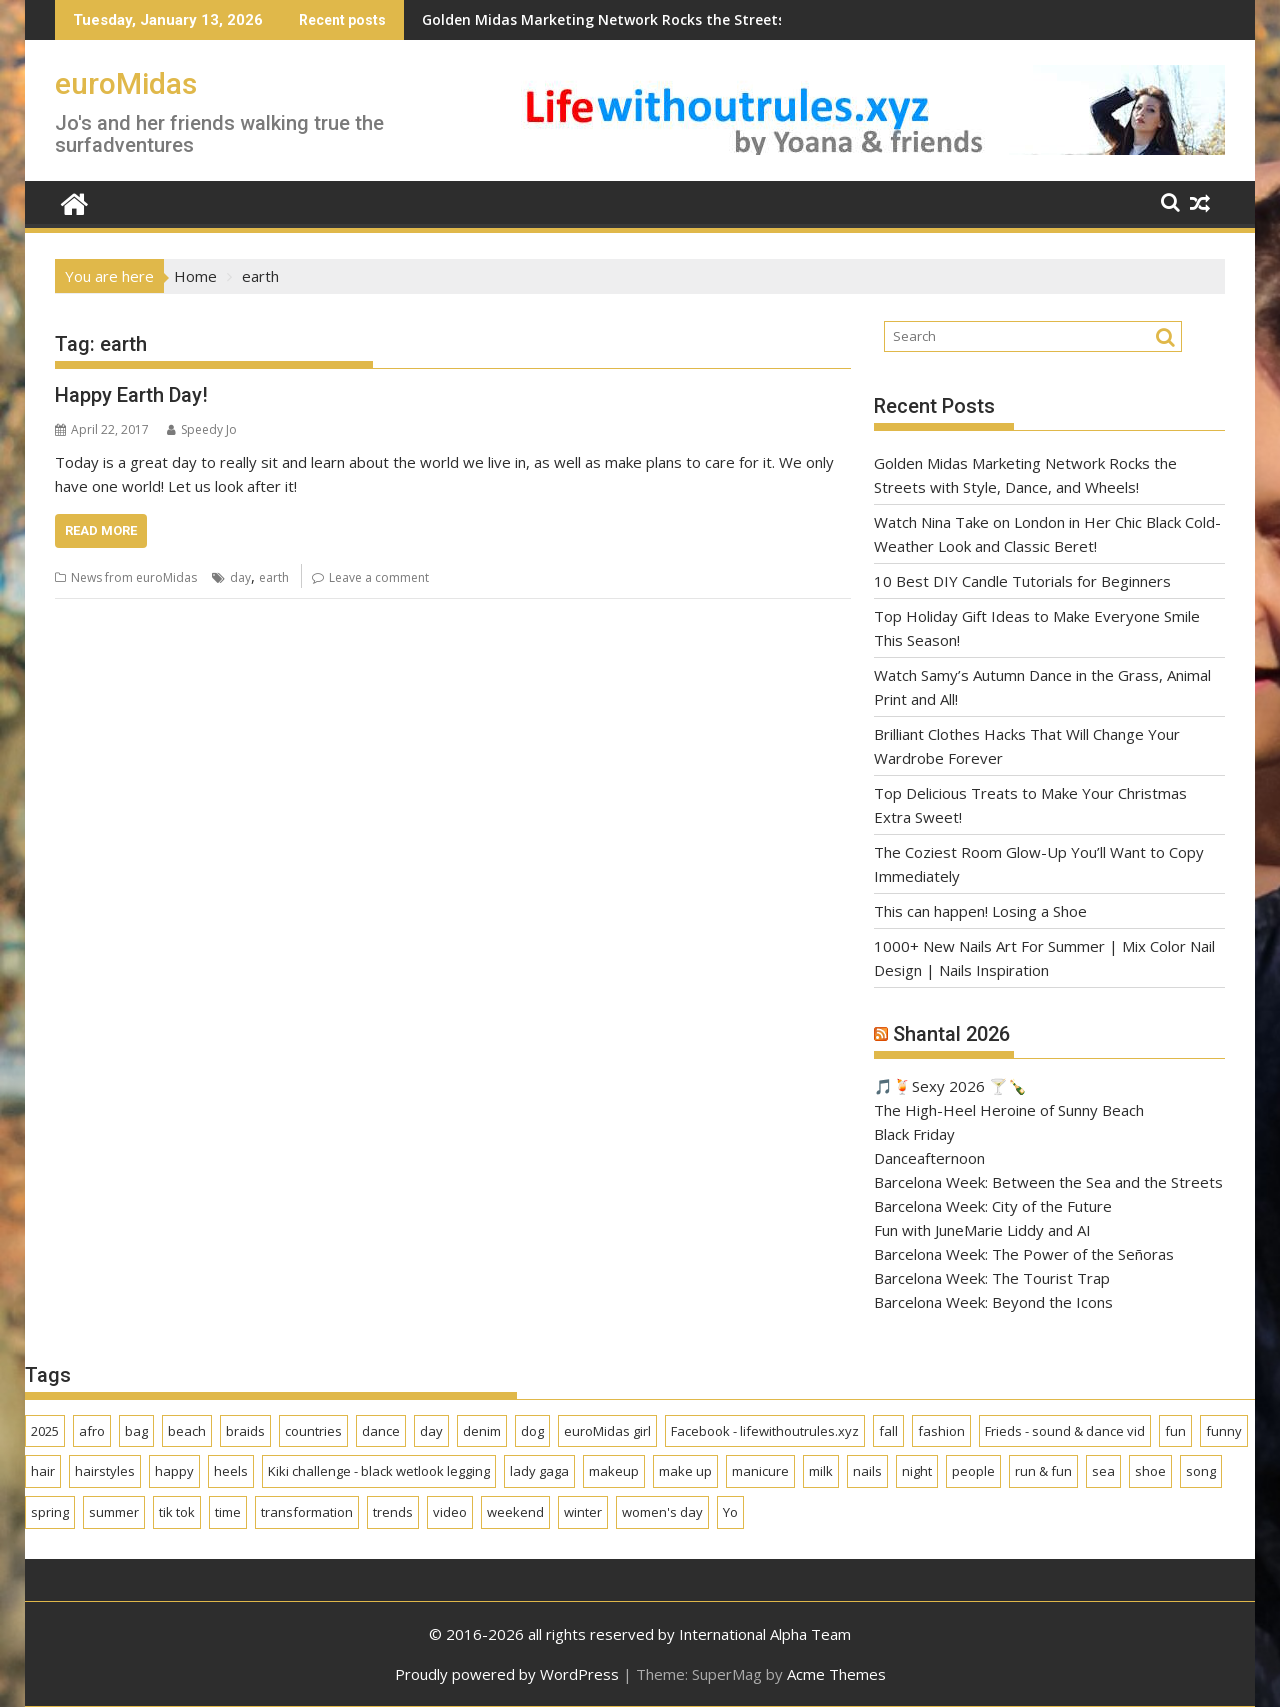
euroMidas (126, 83)
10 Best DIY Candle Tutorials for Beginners (1022, 581)
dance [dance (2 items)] (381, 1431)
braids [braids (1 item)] (245, 1431)
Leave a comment (379, 577)
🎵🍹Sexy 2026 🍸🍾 (950, 1086)
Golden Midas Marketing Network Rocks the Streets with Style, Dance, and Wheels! (600, 19)
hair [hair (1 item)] (43, 1471)
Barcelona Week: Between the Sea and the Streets (1048, 1182)
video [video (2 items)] (450, 1512)
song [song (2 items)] (1201, 1471)
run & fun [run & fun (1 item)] (1043, 1471)
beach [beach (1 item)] (187, 1431)
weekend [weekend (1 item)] (515, 1512)
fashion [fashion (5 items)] (941, 1431)
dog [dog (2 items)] (532, 1431)
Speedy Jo (202, 429)
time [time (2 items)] (228, 1512)
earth (274, 577)
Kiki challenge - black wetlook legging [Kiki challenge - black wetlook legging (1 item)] (379, 1471)
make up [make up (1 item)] (685, 1471)
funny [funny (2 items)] (1224, 1431)
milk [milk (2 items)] (821, 1471)
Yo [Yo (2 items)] (730, 1512)
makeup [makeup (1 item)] (614, 1471)
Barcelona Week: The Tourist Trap (992, 1278)
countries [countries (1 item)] (313, 1431)
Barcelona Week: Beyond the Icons (993, 1302)
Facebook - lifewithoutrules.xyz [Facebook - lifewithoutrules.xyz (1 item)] (765, 1431)
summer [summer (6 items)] (114, 1512)
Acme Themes (836, 1674)
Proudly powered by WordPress (507, 1674)
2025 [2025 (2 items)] (45, 1431)
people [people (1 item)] (973, 1471)
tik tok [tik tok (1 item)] (177, 1512)
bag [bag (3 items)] (136, 1431)
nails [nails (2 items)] (867, 1471)
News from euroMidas (134, 577)
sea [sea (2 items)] (1103, 1471)
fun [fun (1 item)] (1175, 1431)
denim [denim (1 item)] (482, 1431)
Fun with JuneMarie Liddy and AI (982, 1230)
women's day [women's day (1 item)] (662, 1512)
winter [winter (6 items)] (583, 1512)
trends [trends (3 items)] (393, 1512)
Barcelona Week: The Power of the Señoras (1026, 1254)
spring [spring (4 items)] (50, 1512)
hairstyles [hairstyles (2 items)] (105, 1471)
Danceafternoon (929, 1158)
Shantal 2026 (951, 1034)
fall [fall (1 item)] (888, 1431)
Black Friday (914, 1134)
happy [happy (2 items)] (174, 1471)
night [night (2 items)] (917, 1471)
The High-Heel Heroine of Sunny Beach (1009, 1110)
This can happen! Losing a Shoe (980, 911)
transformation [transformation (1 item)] (307, 1512)
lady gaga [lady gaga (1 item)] (539, 1471)
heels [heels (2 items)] (231, 1471)
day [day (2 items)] (431, 1431)
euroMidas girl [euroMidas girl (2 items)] (607, 1431)
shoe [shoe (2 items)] (1150, 1471)
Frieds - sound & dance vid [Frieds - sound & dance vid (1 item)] (1065, 1431)
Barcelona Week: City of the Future (993, 1206)
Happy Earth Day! (131, 395)
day (240, 577)
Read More (101, 530)
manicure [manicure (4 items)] (760, 1471)
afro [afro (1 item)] (92, 1431)
